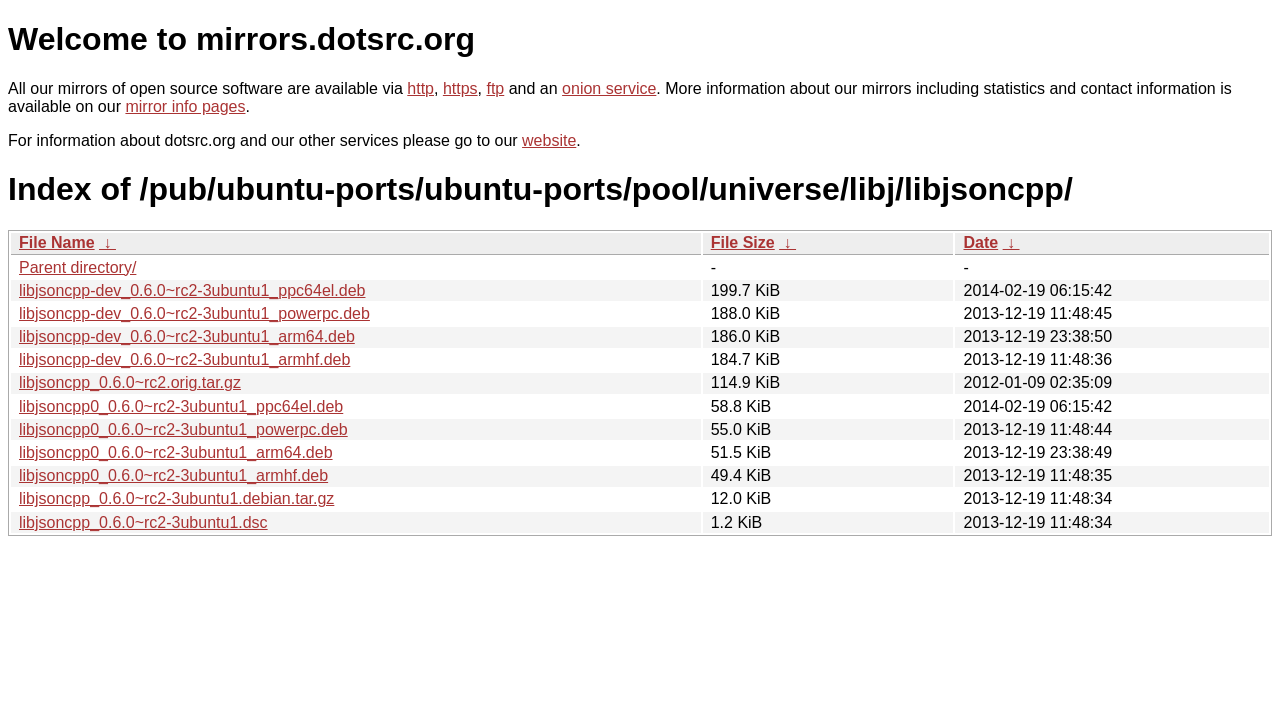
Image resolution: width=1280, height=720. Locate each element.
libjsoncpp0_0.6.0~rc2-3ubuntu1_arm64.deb (176, 452)
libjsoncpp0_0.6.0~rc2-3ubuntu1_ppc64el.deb (181, 406)
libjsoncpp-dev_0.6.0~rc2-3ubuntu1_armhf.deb (184, 359)
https (460, 88)
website (549, 140)
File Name (57, 242)
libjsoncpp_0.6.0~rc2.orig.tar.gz (130, 382)
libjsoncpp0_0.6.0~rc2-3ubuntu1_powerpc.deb (183, 429)
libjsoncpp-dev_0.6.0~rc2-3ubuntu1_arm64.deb (187, 336)
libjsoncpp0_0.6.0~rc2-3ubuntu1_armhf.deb (173, 475)
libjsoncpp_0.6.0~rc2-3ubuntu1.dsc (143, 522)
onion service (609, 88)
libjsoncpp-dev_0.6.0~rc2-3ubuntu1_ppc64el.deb (192, 290)
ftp (495, 88)
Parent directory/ (77, 267)
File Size (743, 242)
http (420, 88)
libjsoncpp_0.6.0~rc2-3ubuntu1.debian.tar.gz (176, 498)
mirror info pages (185, 106)
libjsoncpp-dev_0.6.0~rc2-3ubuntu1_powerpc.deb (194, 313)
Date (980, 242)
